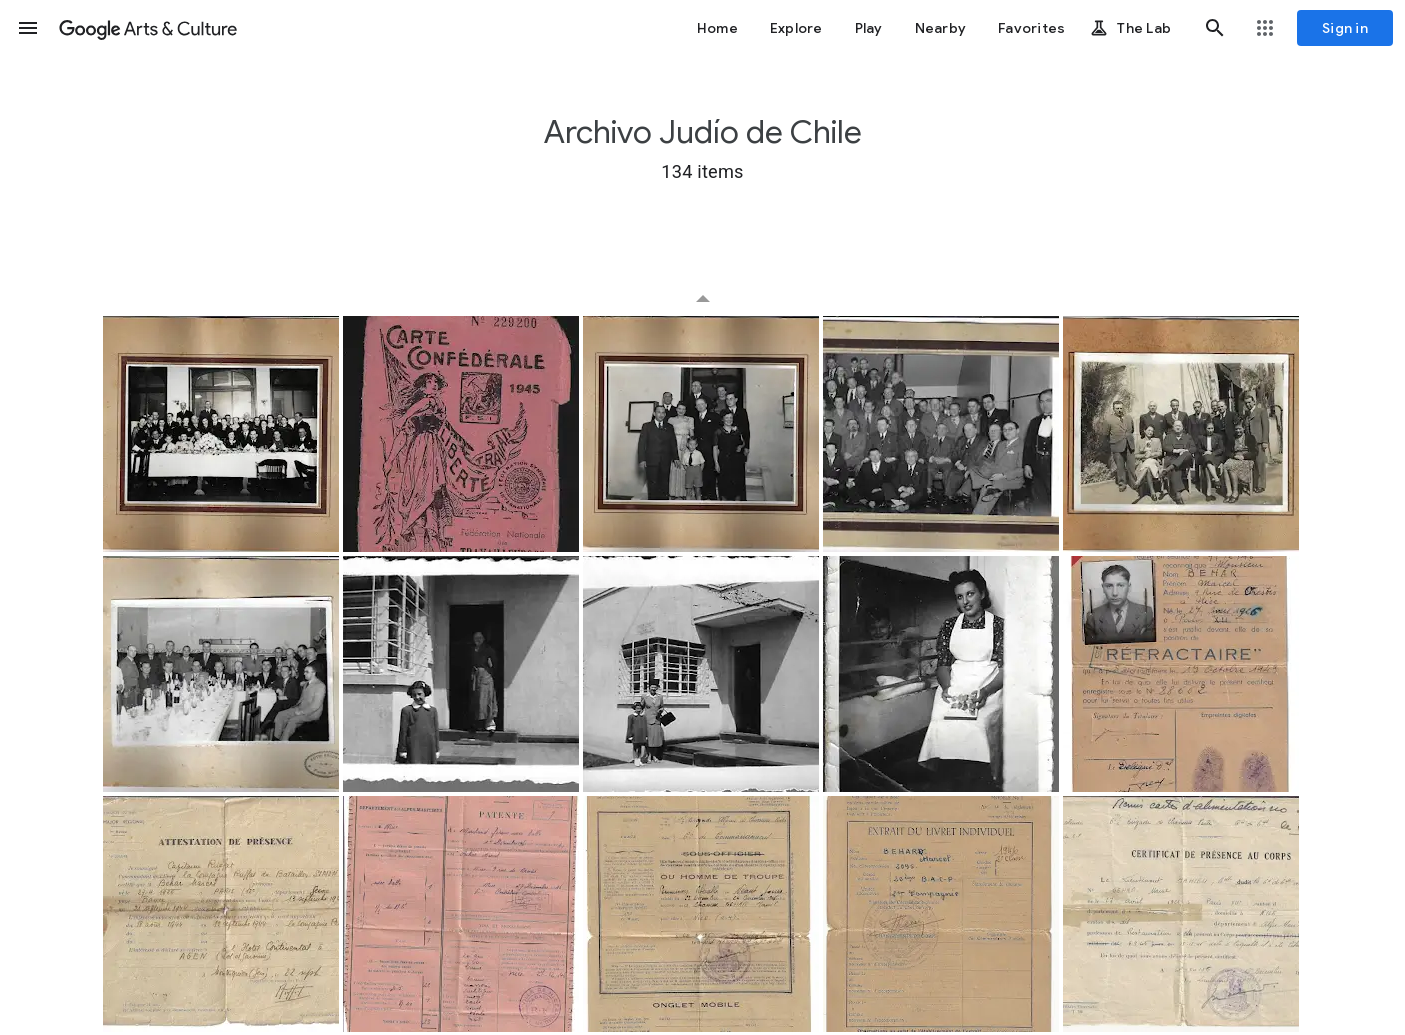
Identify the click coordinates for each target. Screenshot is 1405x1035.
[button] (28, 28)
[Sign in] (1345, 28)
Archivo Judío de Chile (703, 132)
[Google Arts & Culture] (148, 28)
